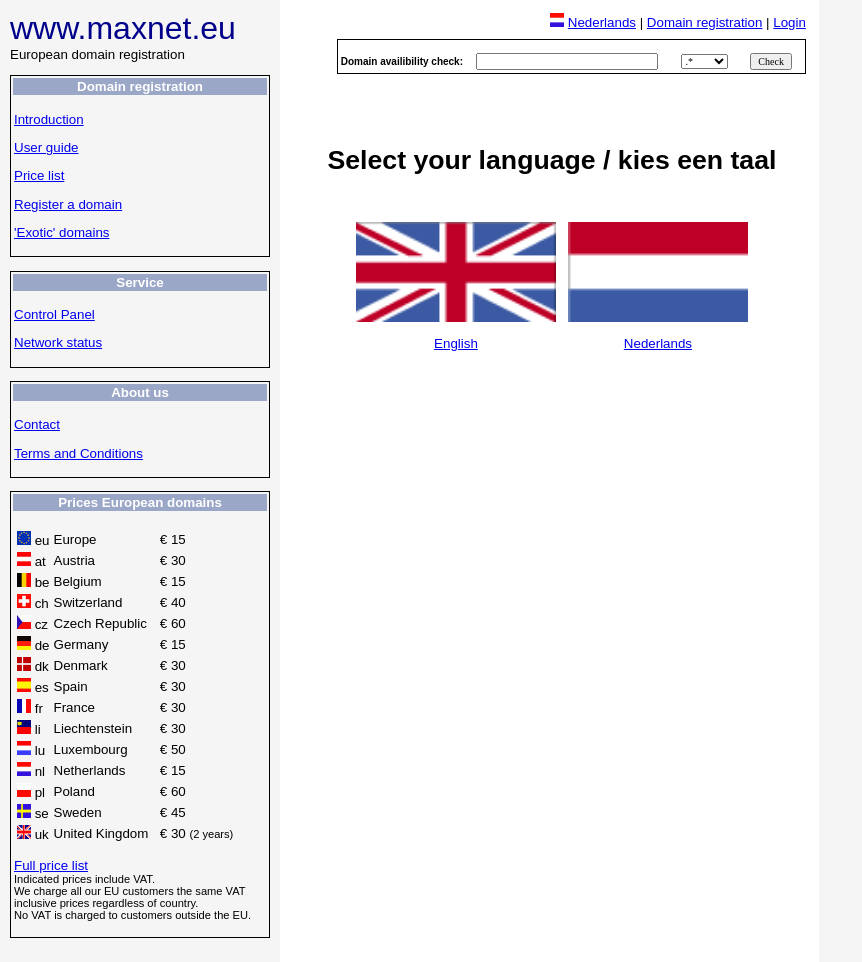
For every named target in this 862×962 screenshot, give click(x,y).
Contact (37, 424)
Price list (39, 175)
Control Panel (54, 314)
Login (789, 22)
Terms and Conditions (78, 453)
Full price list (51, 865)
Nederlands (602, 22)
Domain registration (705, 22)
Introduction (49, 119)
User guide (46, 147)
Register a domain (68, 204)
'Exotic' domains (61, 232)
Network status (58, 342)
